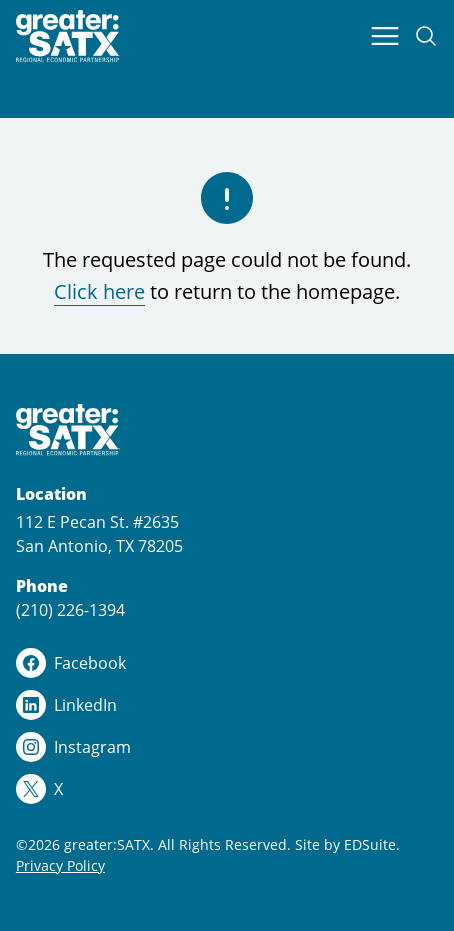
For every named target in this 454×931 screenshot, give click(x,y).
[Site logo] (68, 36)
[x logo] (227, 789)
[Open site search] (426, 36)
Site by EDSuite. (347, 844)
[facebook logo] (227, 663)
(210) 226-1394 (70, 610)
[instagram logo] (227, 747)
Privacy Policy (60, 865)
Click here (99, 291)
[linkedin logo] (227, 705)
